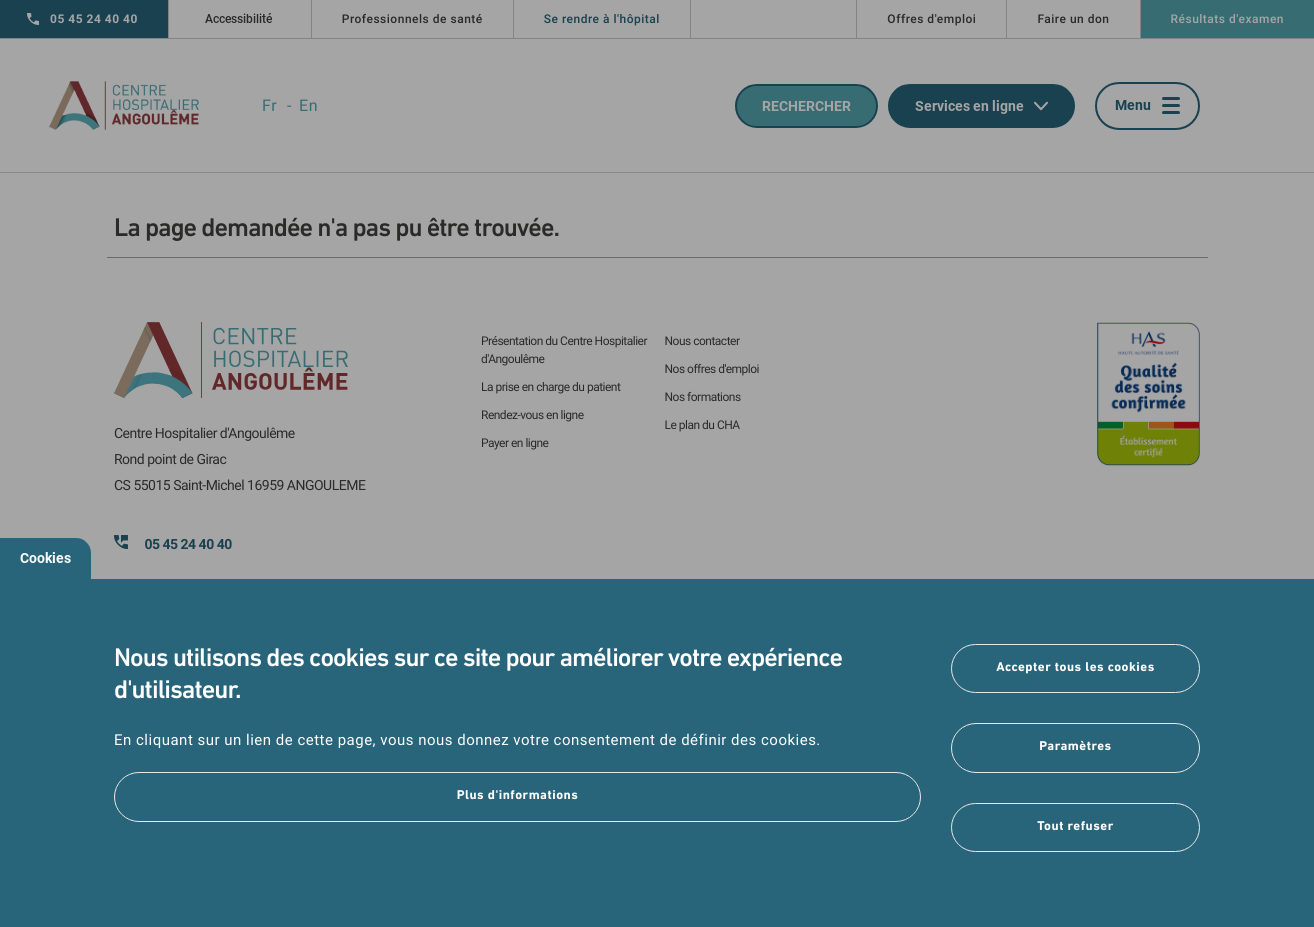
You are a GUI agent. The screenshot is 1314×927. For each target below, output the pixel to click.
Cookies (45, 558)
